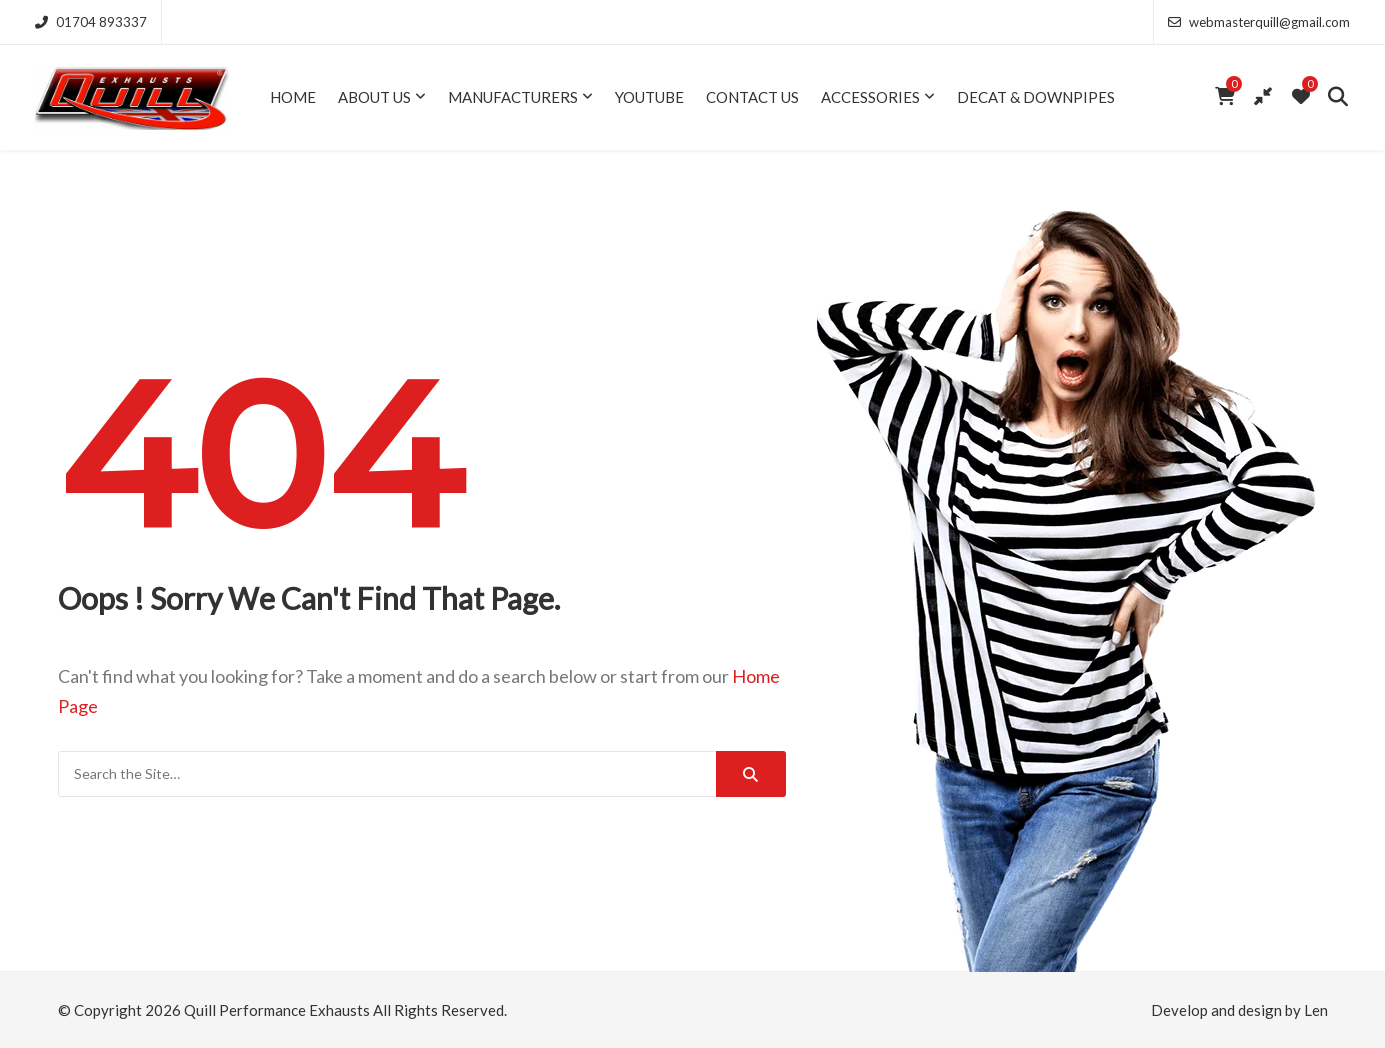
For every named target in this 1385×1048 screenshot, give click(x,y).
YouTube (649, 97)
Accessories (870, 97)
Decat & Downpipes (1036, 97)
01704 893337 (91, 22)
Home (293, 97)
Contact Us (752, 97)
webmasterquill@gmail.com (1259, 22)
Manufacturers (513, 97)
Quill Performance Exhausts (277, 1010)
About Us (374, 97)
